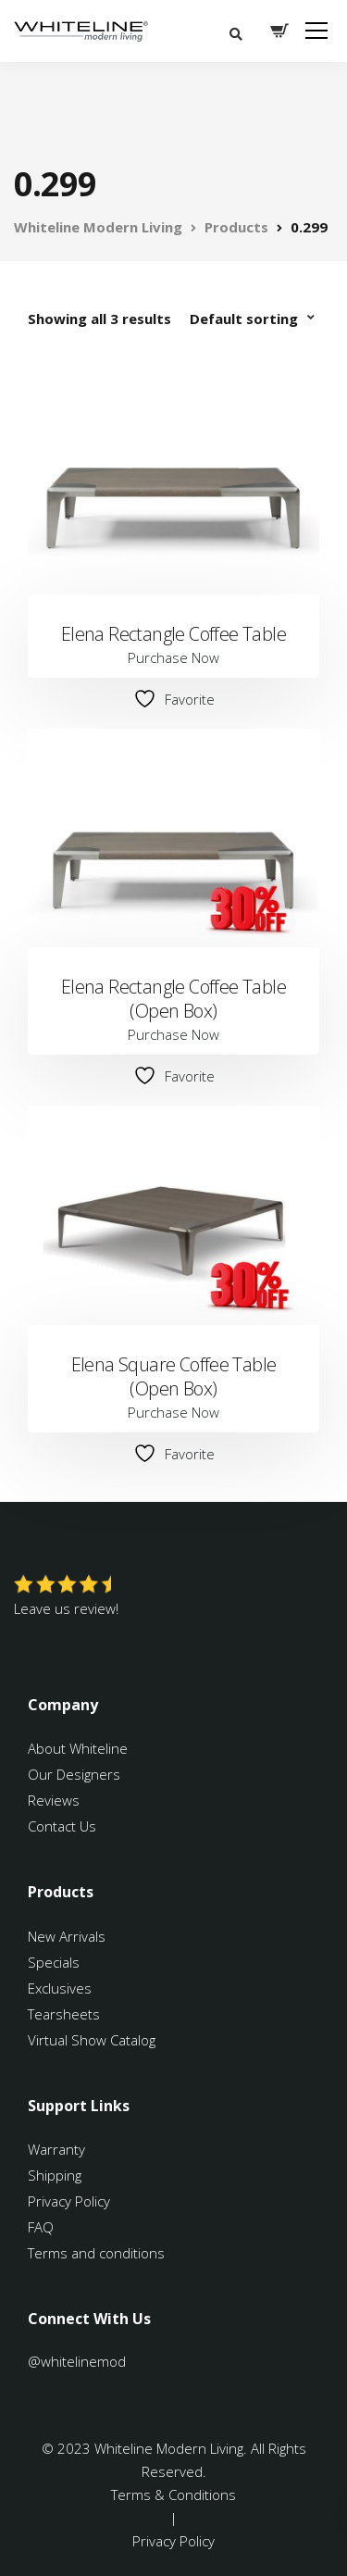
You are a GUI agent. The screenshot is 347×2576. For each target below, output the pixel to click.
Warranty (58, 2149)
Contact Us (62, 1826)
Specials (54, 1962)
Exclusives (60, 1988)
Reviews (54, 1800)
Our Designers (74, 1774)
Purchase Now (173, 657)
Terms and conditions (96, 2253)
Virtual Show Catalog (93, 2040)
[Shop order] (254, 318)
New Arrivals (66, 1936)
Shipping (54, 2175)
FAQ (41, 2227)
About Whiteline (78, 1748)
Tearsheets (64, 2014)
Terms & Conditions (173, 2494)
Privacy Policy (69, 2201)
